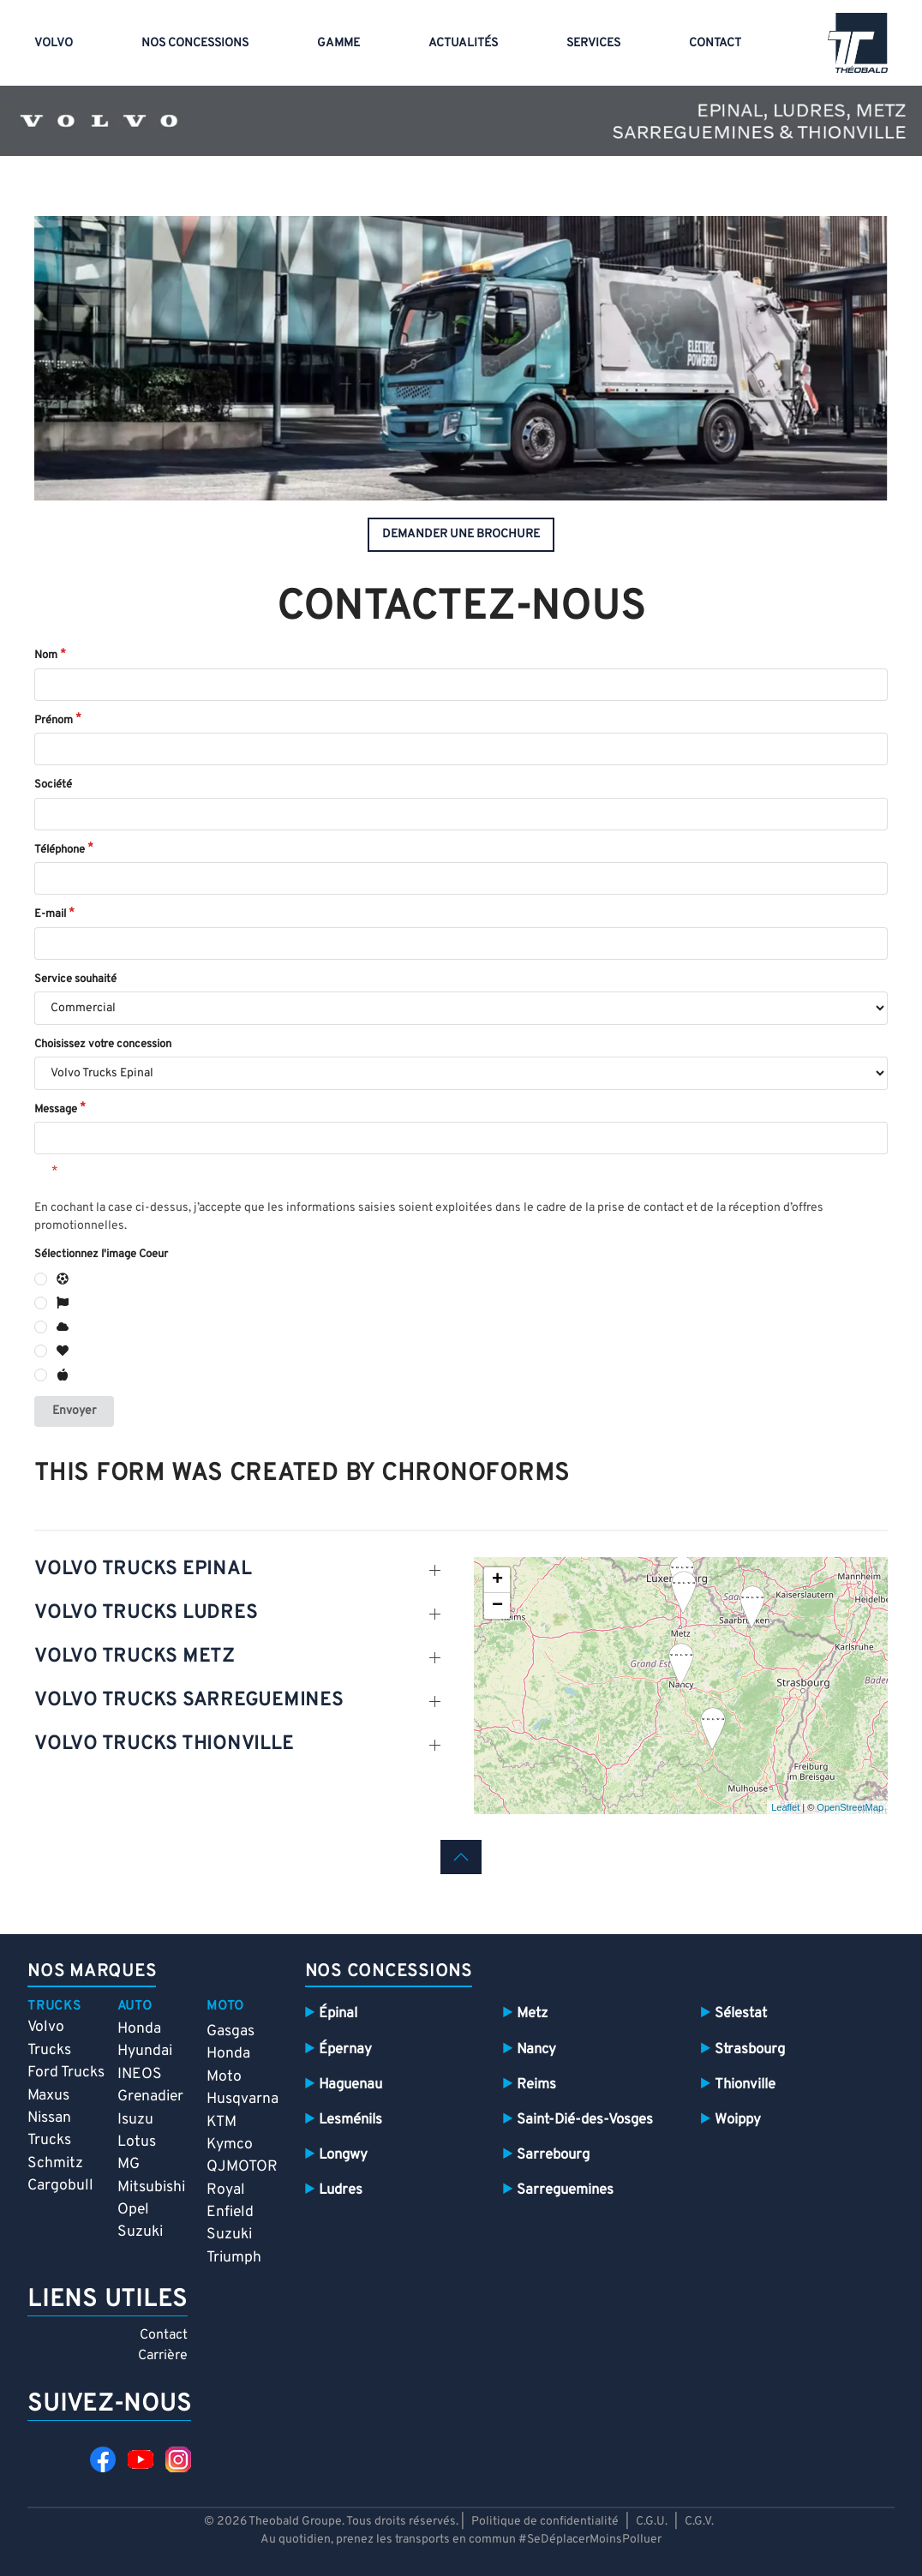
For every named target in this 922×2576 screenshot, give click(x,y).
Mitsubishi (151, 2187)
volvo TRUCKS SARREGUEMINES (189, 1700)
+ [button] (497, 1580)
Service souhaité (75, 979)
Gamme (338, 43)
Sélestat (741, 2013)
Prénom (53, 721)
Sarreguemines (565, 2190)
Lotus (136, 2142)
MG (128, 2164)
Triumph (234, 2257)
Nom (45, 655)
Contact (715, 43)
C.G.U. (652, 2521)
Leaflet (785, 1807)
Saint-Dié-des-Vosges (585, 2120)
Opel (133, 2210)
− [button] (497, 1606)
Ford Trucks (66, 2072)
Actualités (463, 43)
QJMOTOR (242, 2167)
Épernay (345, 2049)
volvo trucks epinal (142, 1569)
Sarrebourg (553, 2155)
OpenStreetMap (850, 1807)
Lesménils (350, 2120)
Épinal (338, 2013)
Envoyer (74, 1411)
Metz (532, 2013)
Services (593, 43)
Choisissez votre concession (102, 1044)
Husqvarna (242, 2099)
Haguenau (350, 2085)
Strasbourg (750, 2049)
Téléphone (59, 850)
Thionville (745, 2085)
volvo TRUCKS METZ (134, 1656)
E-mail (50, 914)
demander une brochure (461, 534)
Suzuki (140, 2232)
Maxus (48, 2096)
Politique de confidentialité (545, 2521)
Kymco (230, 2144)
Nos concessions (194, 43)
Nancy (536, 2049)
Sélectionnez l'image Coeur (101, 1254)
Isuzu (135, 2120)
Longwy (343, 2155)
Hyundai (144, 2051)
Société (53, 785)
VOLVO (53, 43)
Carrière (163, 2355)
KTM (221, 2122)
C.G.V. (699, 2521)
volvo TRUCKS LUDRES (145, 1613)
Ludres (340, 2190)
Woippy (738, 2120)
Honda (139, 2029)
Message (55, 1110)
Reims (536, 2085)
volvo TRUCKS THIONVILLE (163, 1744)
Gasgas (230, 2031)
